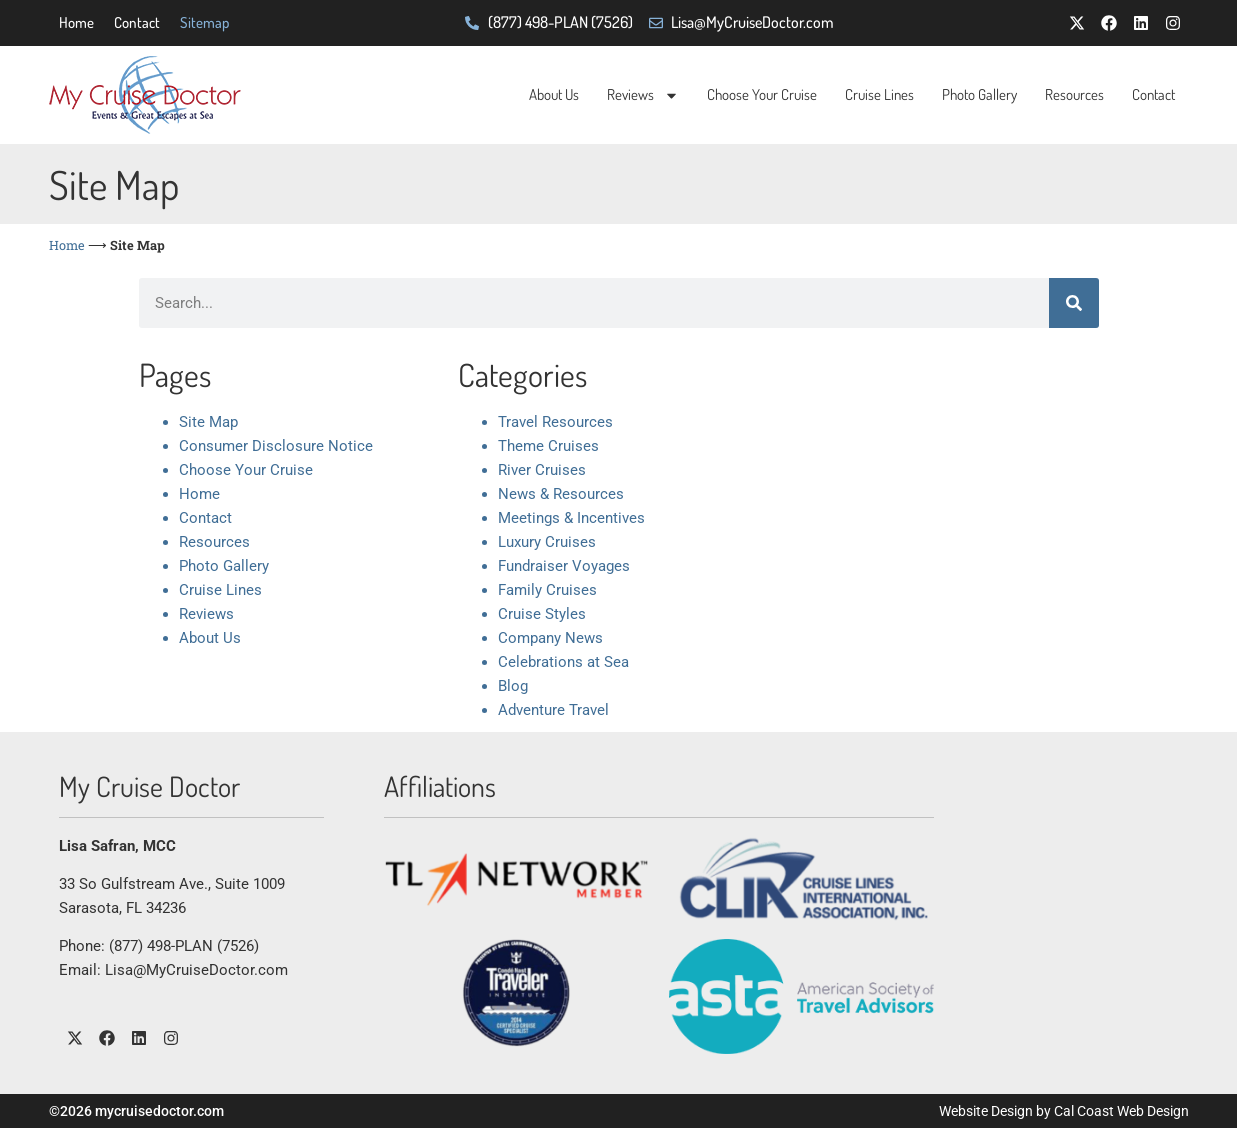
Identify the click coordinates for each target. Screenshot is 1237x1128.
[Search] (1074, 303)
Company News (550, 638)
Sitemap (204, 22)
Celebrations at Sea (563, 662)
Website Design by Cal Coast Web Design (1064, 1111)
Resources (1074, 94)
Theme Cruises (548, 446)
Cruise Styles (542, 614)
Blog (513, 686)
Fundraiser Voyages (564, 566)
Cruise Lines (879, 94)
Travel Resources (555, 422)
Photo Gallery (979, 94)
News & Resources (561, 494)
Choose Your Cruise (762, 94)
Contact (137, 22)
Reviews (643, 95)
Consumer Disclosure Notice (276, 446)
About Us (554, 94)
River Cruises (542, 470)
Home (76, 22)
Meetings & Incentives (571, 518)
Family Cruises (547, 590)
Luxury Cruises (547, 542)
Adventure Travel (553, 710)
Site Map (208, 422)
